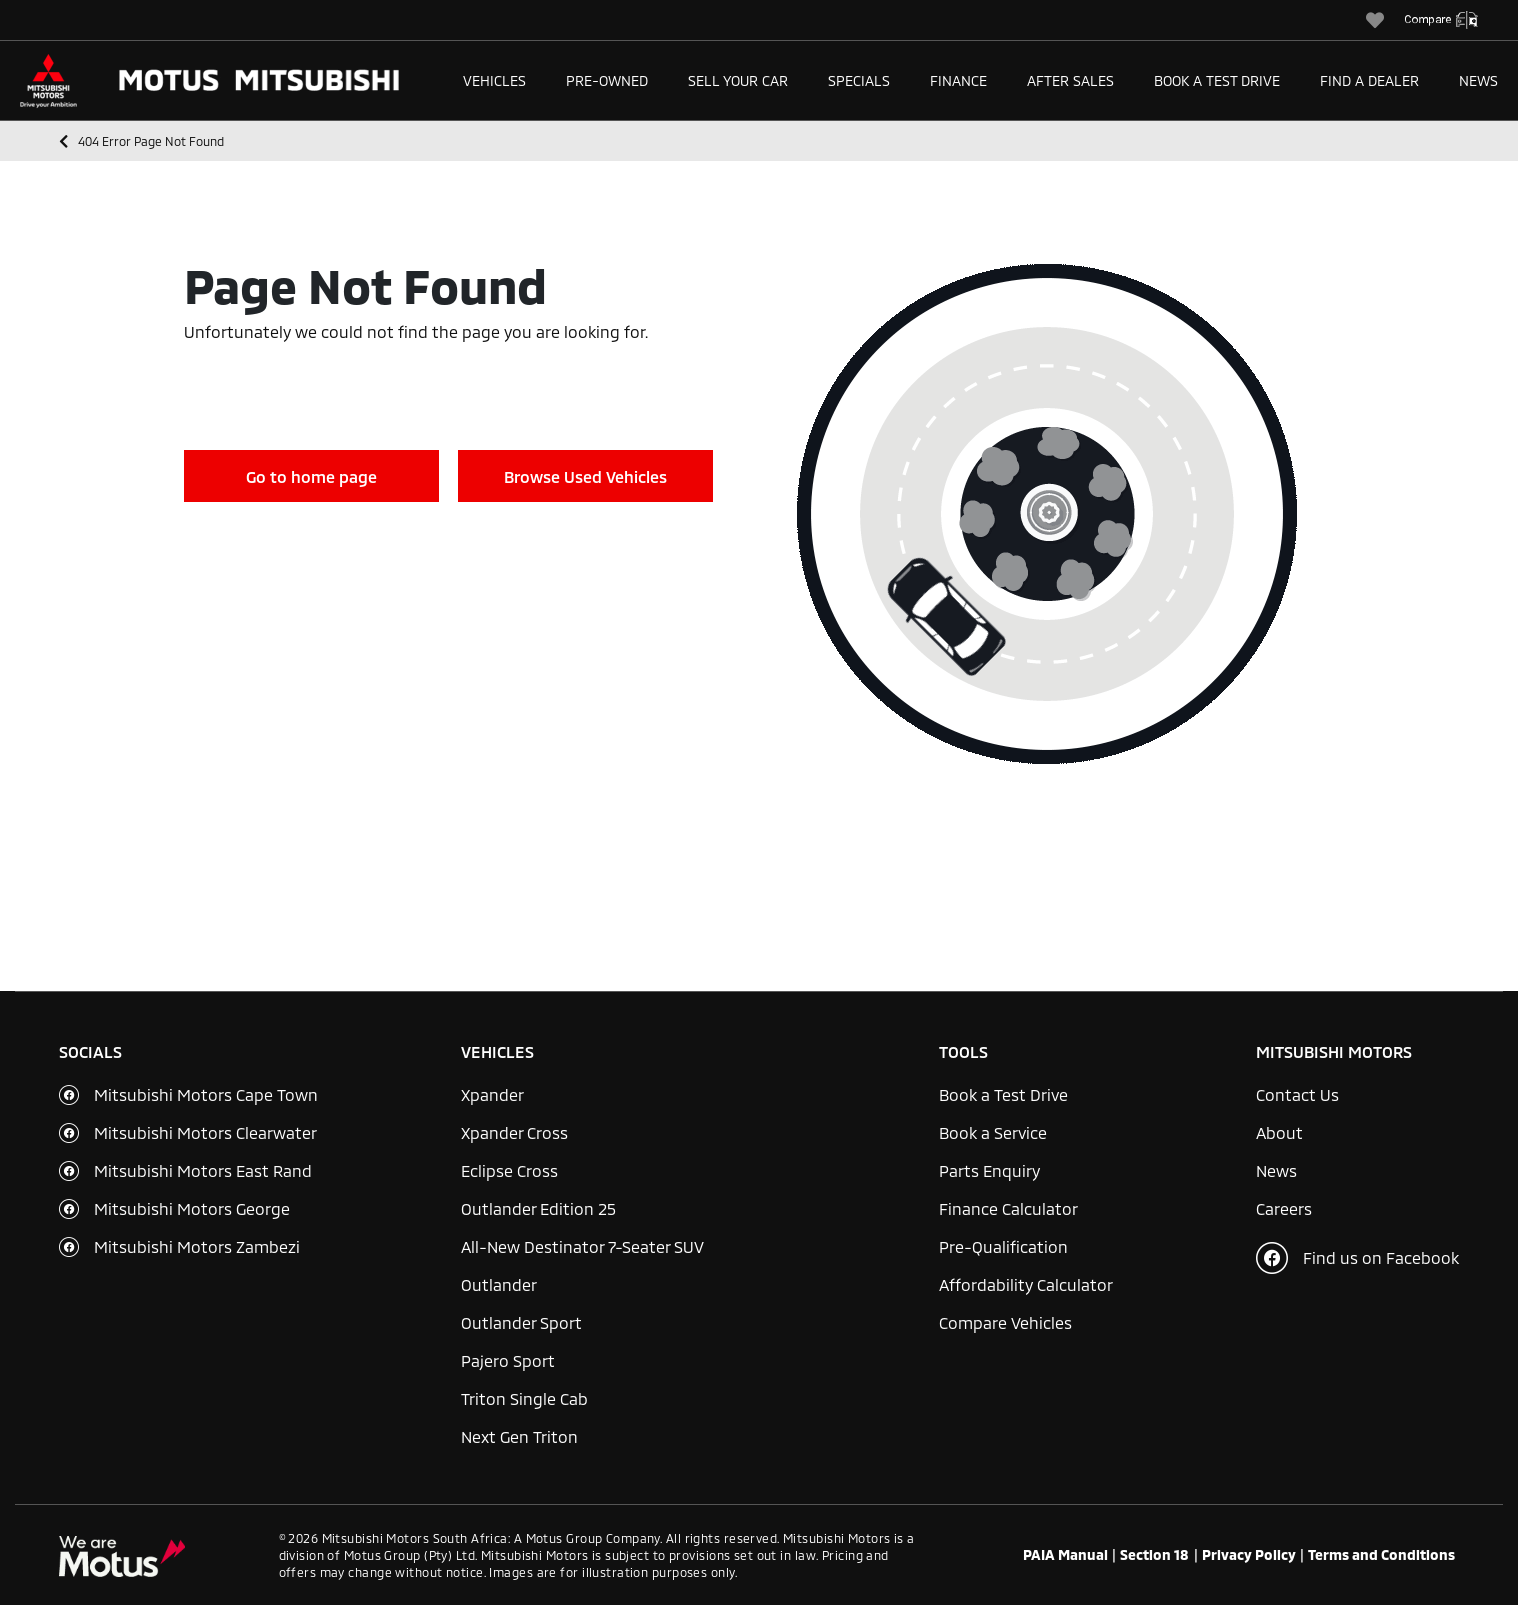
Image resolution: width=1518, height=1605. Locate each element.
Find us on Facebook (1357, 1258)
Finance (958, 80)
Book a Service (993, 1132)
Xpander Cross (514, 1132)
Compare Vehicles (1005, 1322)
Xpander (492, 1094)
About (1279, 1132)
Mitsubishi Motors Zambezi (197, 1246)
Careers (1284, 1208)
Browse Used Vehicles (585, 476)
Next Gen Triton (519, 1436)
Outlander (499, 1284)
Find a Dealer (1369, 80)
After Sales (1070, 80)
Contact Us (1297, 1094)
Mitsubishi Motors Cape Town (206, 1094)
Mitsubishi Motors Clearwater (205, 1132)
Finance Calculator (1008, 1208)
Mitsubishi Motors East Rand (203, 1170)
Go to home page (311, 476)
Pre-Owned (607, 80)
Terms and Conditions (1381, 1555)
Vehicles (494, 80)
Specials (859, 80)
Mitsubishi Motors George (192, 1208)
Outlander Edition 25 (538, 1208)
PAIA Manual (1065, 1555)
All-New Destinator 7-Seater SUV (582, 1246)
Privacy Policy (1249, 1555)
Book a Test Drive (1217, 80)
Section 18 (1154, 1555)
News (1478, 80)
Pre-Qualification (1003, 1246)
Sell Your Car (738, 80)
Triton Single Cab (524, 1398)
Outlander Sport (521, 1322)
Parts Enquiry (989, 1170)
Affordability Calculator (1026, 1284)
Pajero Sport (508, 1360)
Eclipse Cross (509, 1170)
